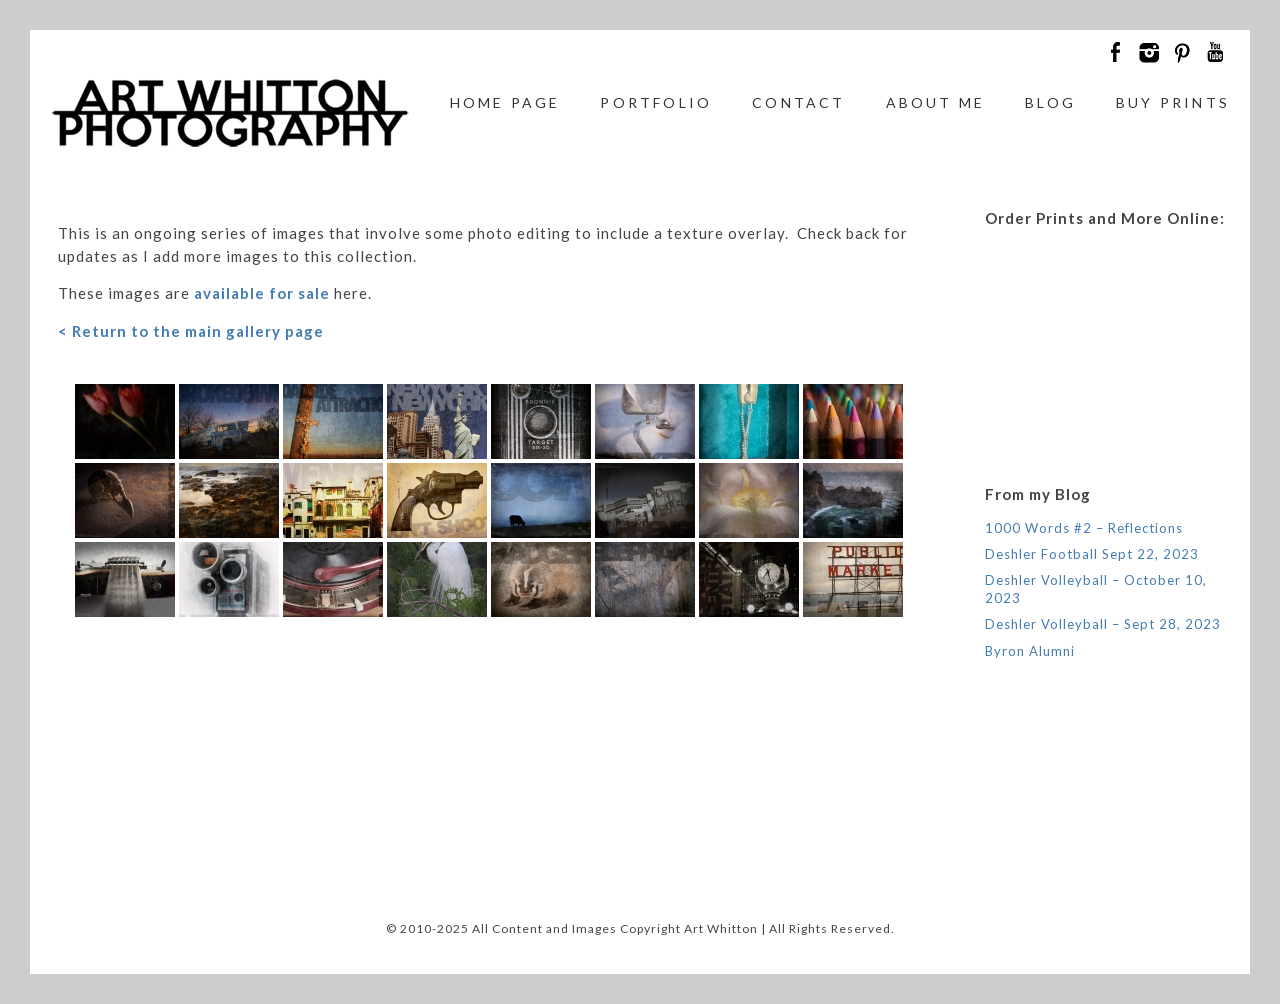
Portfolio (656, 102)
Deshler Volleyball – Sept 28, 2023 (1103, 624)
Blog (1050, 102)
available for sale (262, 293)
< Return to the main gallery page (191, 331)
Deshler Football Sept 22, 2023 (1092, 554)
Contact (798, 102)
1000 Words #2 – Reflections (1084, 528)
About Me (936, 102)
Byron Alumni (1030, 651)
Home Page (505, 102)
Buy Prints (1173, 102)
